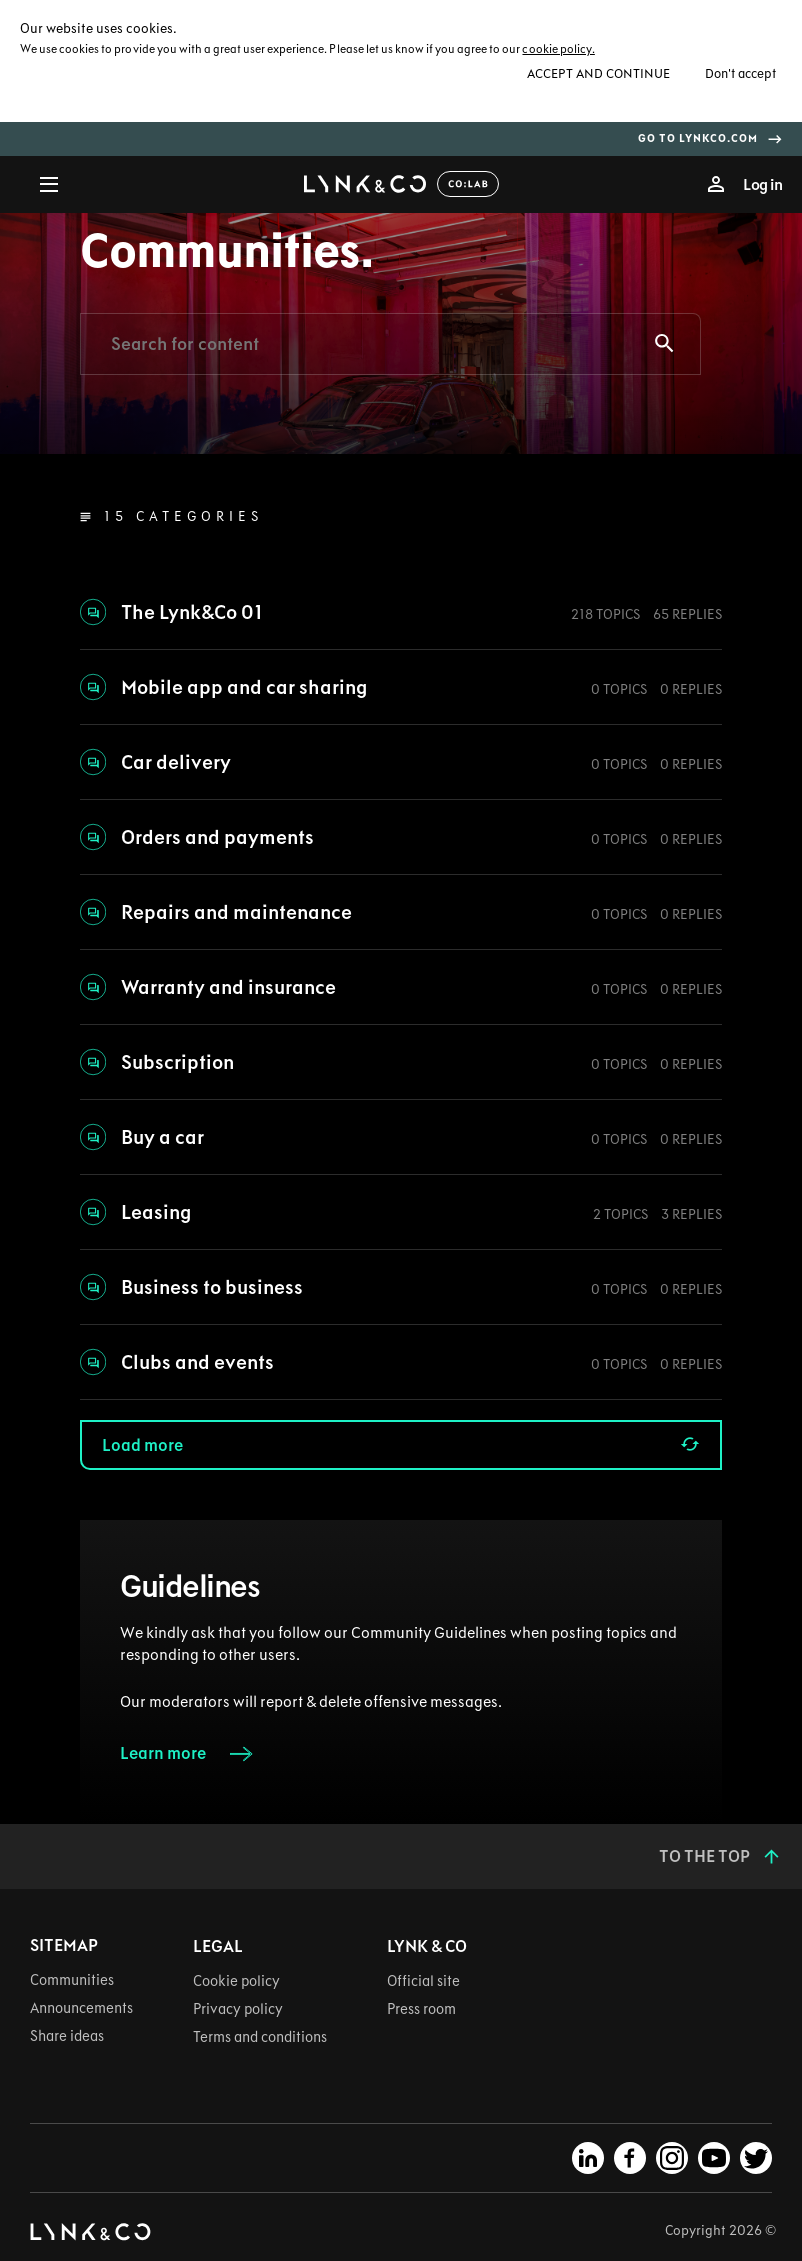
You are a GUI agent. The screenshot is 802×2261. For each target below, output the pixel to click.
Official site (423, 1981)
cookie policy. (558, 49)
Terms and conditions (260, 2037)
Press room (421, 2009)
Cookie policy (236, 1981)
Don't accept (740, 73)
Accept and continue (598, 73)
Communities (72, 1980)
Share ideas (67, 2036)
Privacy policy (238, 2009)
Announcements (81, 2008)
